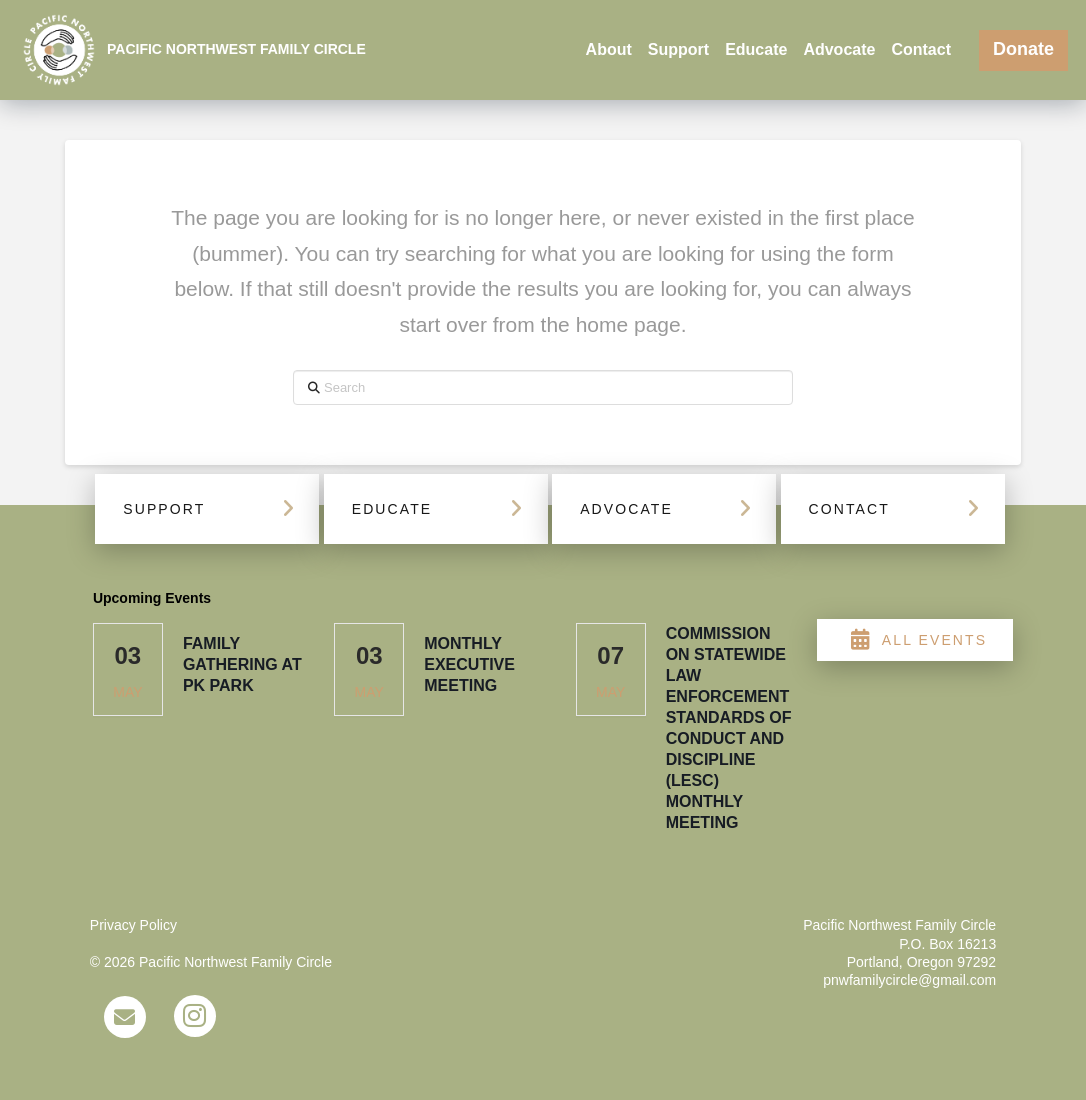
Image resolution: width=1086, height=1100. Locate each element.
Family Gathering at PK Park (242, 664)
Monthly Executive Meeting (469, 664)
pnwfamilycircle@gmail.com (909, 980)
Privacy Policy (133, 925)
